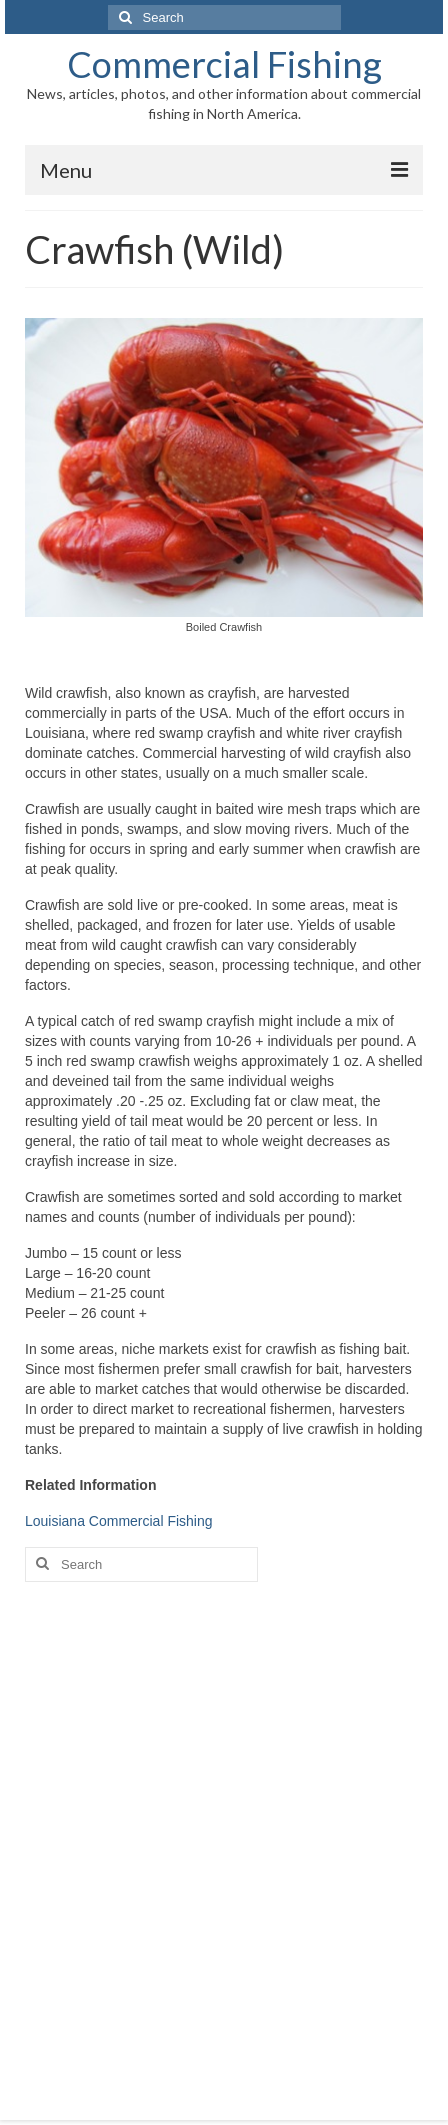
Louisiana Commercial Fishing (119, 1521)
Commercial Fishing (224, 64)
